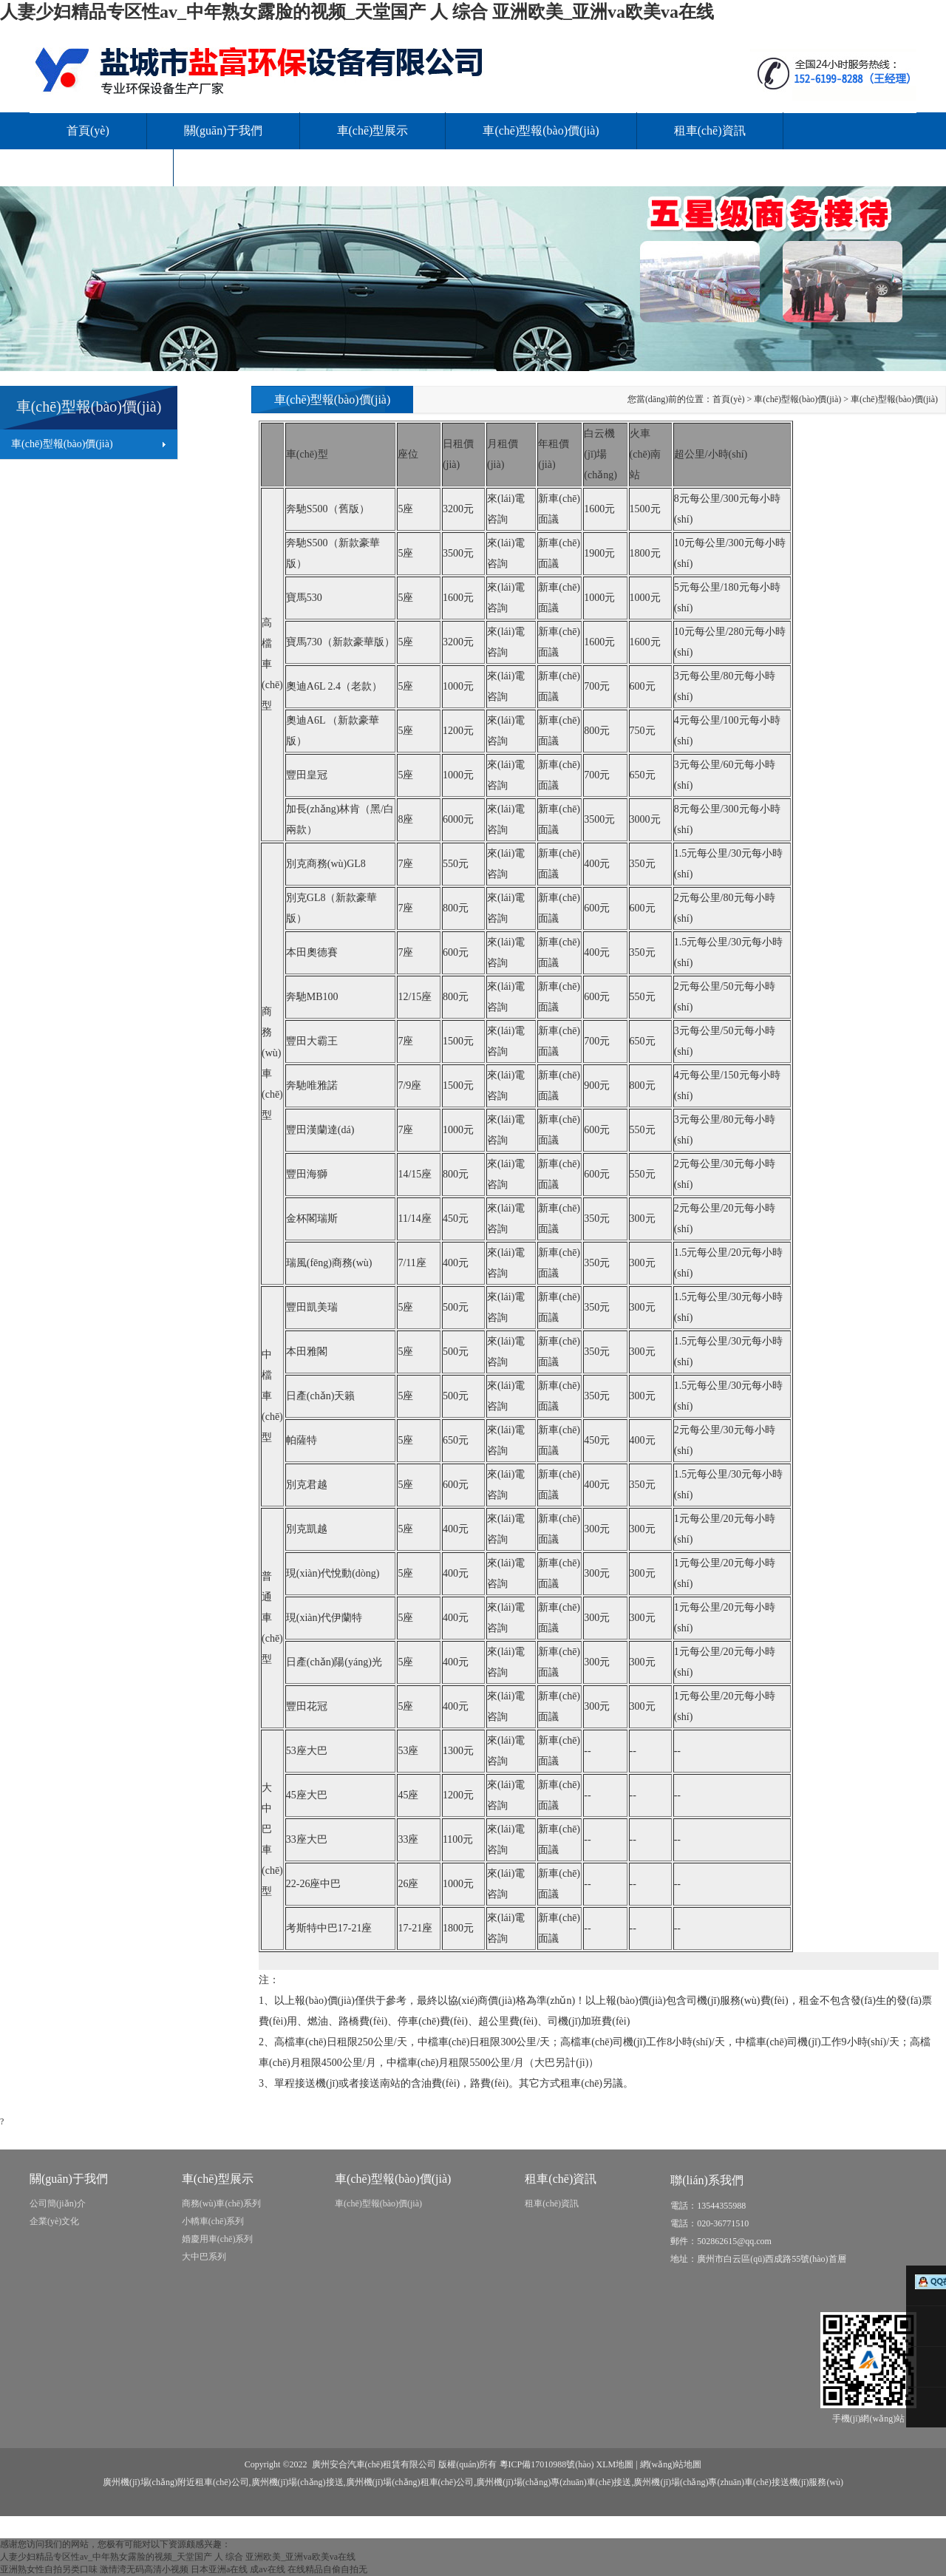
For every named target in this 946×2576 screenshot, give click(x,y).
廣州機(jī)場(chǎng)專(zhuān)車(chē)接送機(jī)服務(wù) (738, 2482)
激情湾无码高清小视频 (144, 2569)
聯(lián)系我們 (247, 167)
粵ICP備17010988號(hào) (547, 2464)
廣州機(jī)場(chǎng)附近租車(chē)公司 (176, 2482)
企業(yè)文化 (54, 2221)
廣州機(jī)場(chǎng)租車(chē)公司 (410, 2482)
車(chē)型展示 (373, 130)
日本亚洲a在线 (219, 2569)
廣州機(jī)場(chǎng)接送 (297, 2482)
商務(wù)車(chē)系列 (221, 2203)
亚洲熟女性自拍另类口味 (49, 2569)
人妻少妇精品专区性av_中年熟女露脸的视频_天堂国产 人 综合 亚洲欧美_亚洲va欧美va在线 (357, 11)
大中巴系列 (204, 2257)
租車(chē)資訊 (710, 130)
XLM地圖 (615, 2464)
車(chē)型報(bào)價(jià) (541, 130)
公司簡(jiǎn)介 (58, 2203)
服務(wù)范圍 (101, 167)
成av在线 (267, 2569)
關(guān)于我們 (223, 130)
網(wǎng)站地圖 (671, 2464)
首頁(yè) (88, 130)
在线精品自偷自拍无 (327, 2569)
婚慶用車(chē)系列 (217, 2239)
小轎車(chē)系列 (213, 2221)
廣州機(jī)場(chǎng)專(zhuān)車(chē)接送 (553, 2482)
